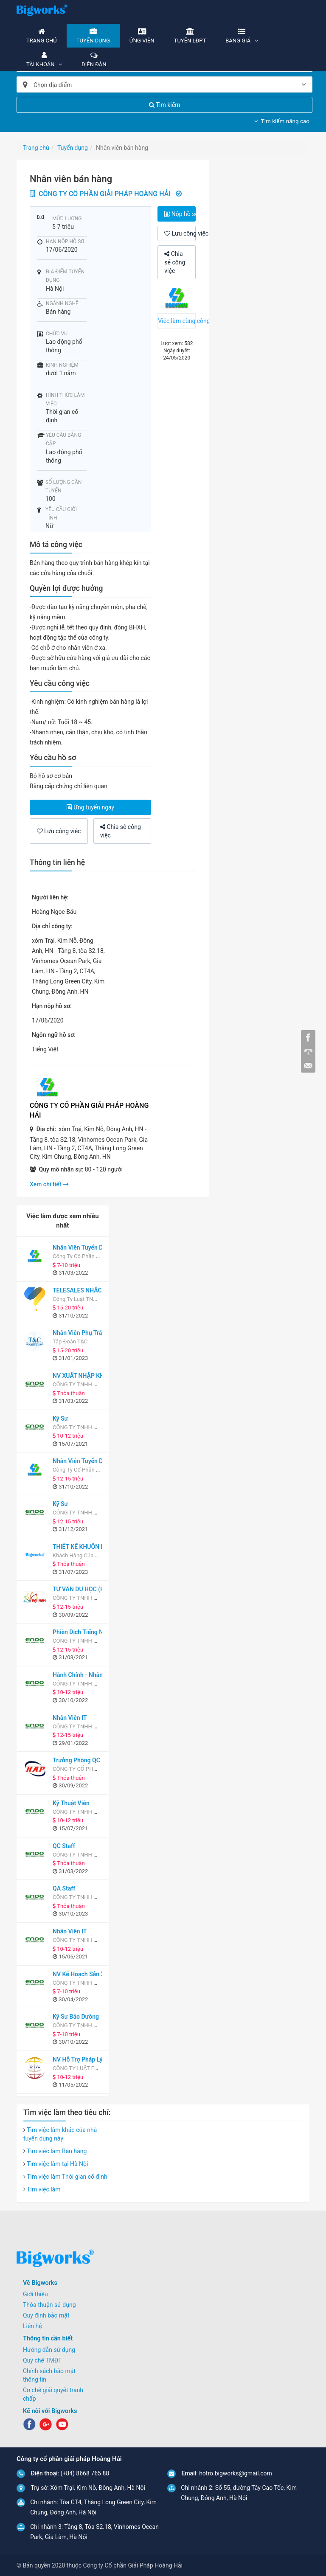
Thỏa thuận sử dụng (49, 2304)
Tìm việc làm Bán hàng (57, 2151)
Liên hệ (32, 2326)
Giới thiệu (35, 2294)
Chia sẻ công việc (174, 262)
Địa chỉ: (46, 1129)
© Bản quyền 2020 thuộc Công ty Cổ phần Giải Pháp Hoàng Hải (100, 2565)
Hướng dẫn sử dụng (49, 2349)
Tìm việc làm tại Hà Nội (57, 2163)
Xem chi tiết (49, 1184)
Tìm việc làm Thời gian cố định (67, 2176)
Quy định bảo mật (46, 2315)
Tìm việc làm (43, 2189)
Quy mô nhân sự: (61, 1169)
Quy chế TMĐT (42, 2360)
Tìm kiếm (164, 104)
